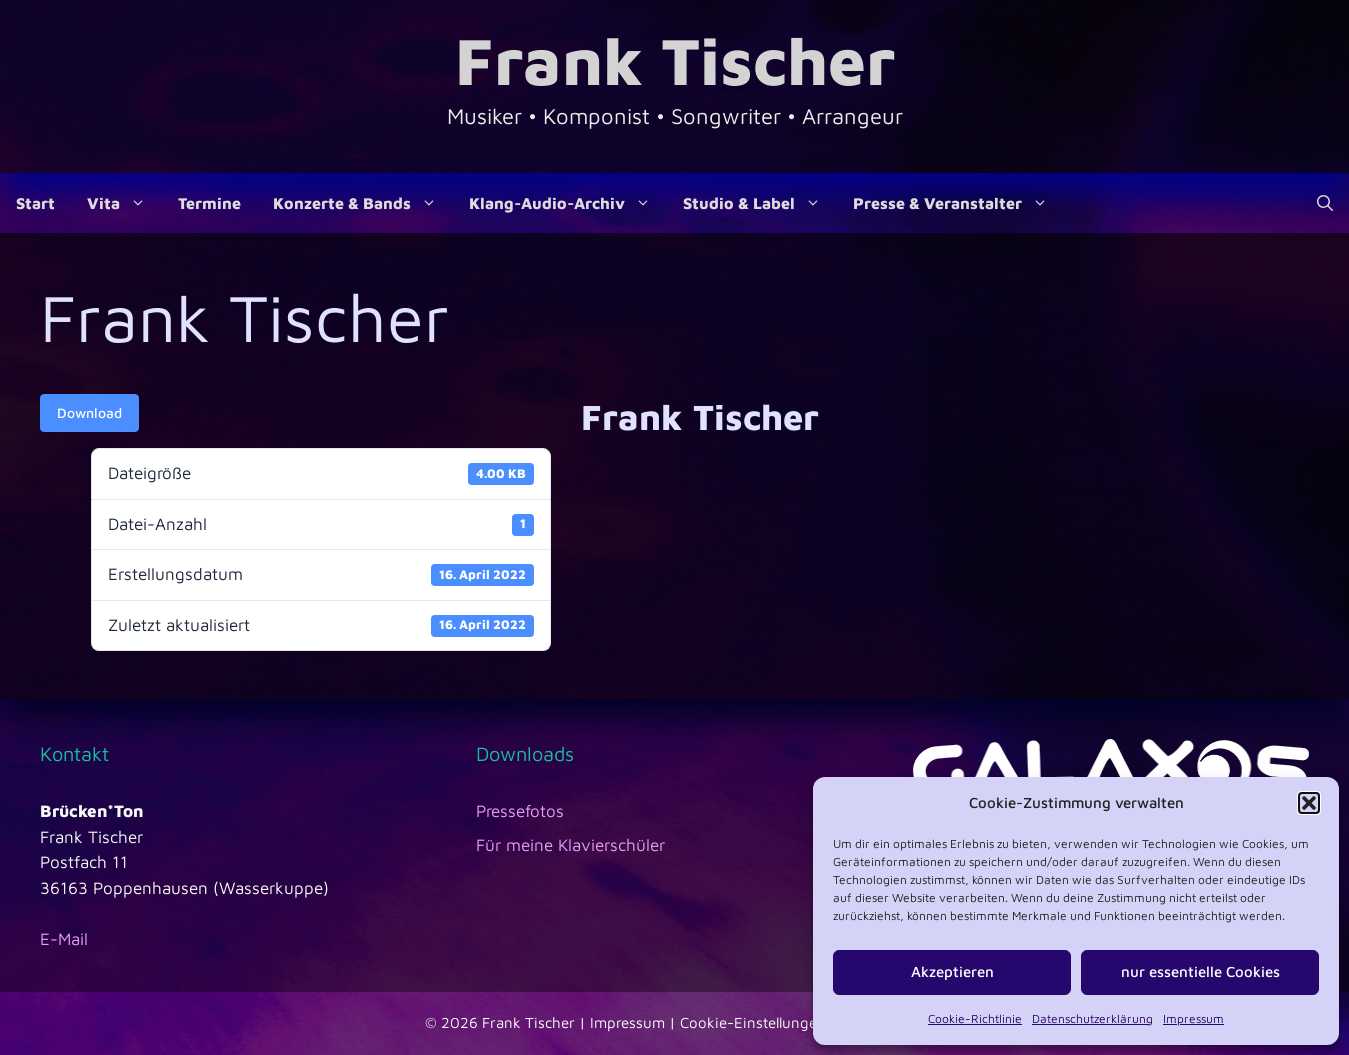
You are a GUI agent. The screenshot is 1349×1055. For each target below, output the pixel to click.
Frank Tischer (675, 59)
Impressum (1193, 1018)
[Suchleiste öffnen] (1325, 203)
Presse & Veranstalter (958, 203)
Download (89, 412)
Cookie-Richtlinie (975, 1018)
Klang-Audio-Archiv (568, 203)
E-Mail (64, 939)
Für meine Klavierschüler (570, 845)
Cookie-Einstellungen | (760, 1022)
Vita (124, 203)
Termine (209, 203)
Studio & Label (760, 203)
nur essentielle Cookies (1200, 971)
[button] (1309, 803)
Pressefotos (520, 811)
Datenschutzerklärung (1092, 1018)
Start (35, 203)
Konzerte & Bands (363, 203)
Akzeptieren (952, 971)
